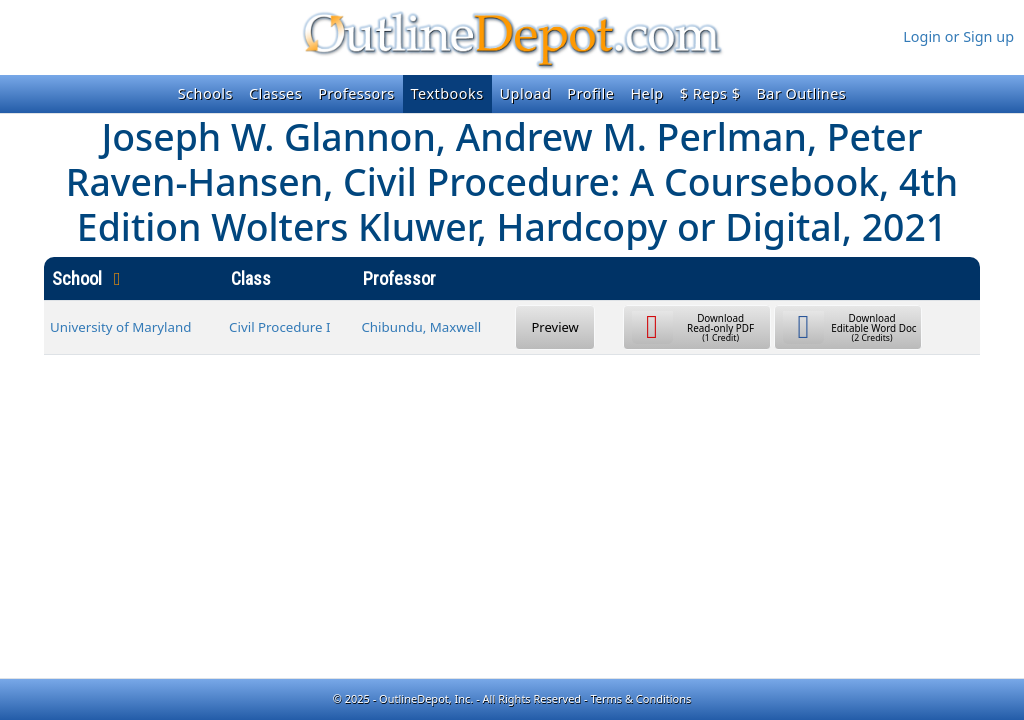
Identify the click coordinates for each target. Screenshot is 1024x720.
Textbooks (447, 93)
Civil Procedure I (279, 327)
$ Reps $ (710, 93)
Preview (555, 327)
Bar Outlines (801, 93)
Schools (205, 93)
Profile (590, 93)
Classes (275, 93)
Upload (526, 93)
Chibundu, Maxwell (421, 327)
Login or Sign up (958, 36)
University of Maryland (120, 327)
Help (646, 93)
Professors (356, 93)
